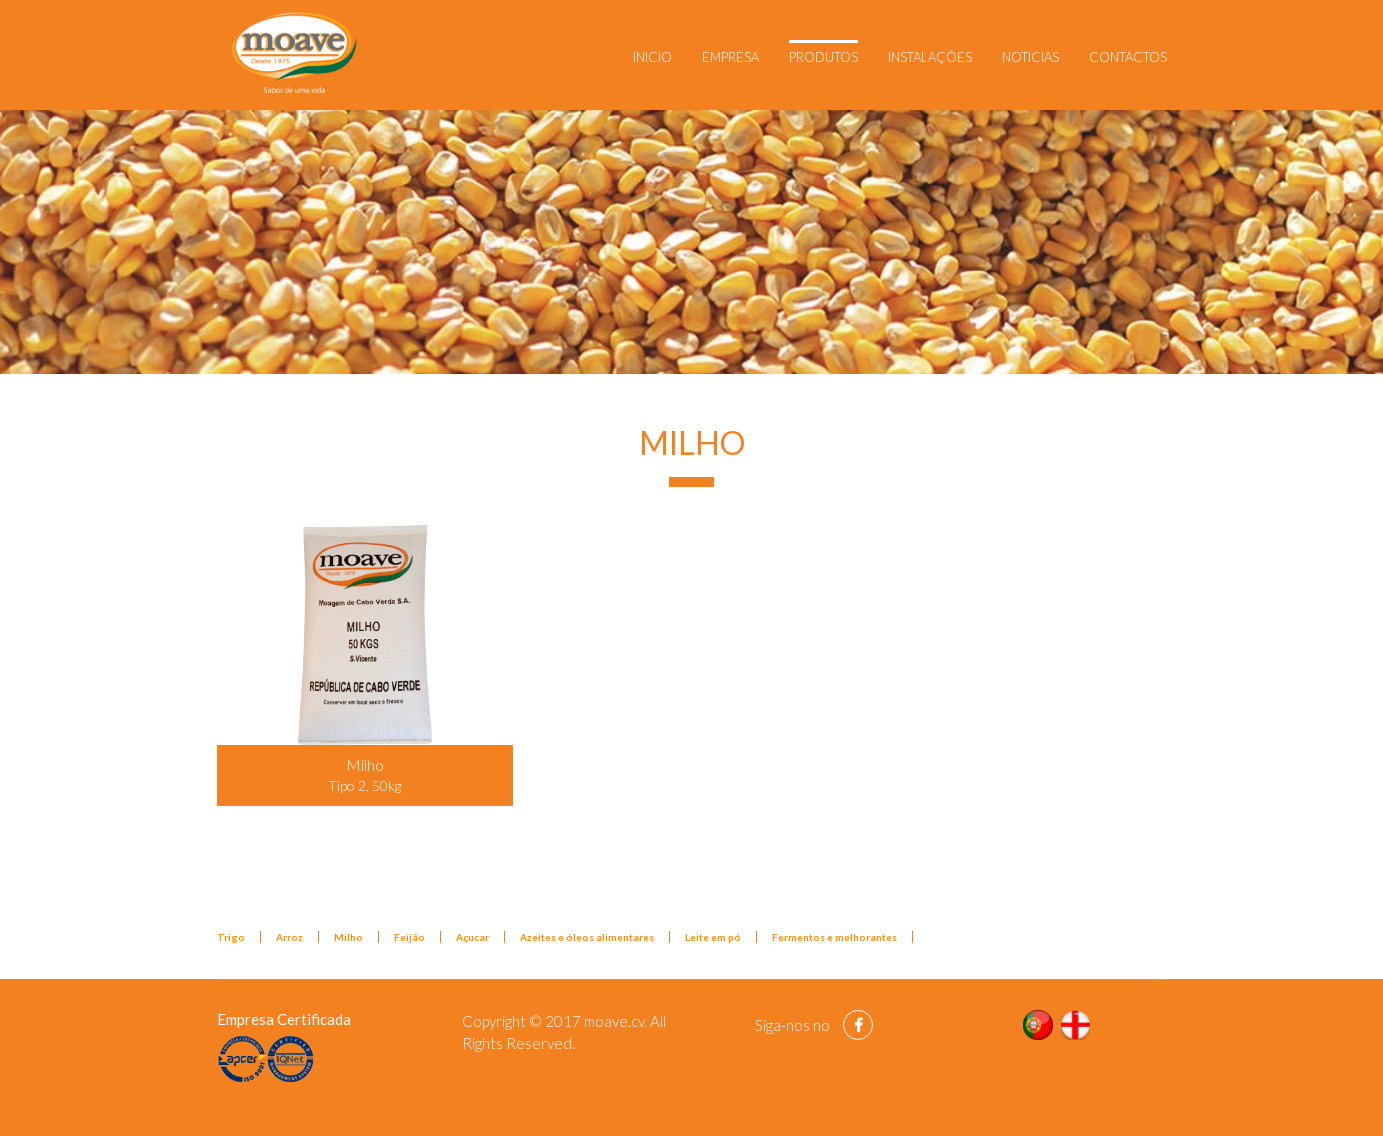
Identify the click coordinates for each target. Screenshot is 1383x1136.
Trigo (231, 937)
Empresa (730, 57)
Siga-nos (782, 1025)
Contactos (1128, 57)
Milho (348, 937)
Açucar (472, 937)
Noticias (1030, 57)
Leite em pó (713, 937)
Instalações (930, 57)
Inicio (652, 57)
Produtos (823, 57)
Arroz (289, 937)
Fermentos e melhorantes (834, 937)
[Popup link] (365, 635)
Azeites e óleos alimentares (587, 937)
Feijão (409, 937)
